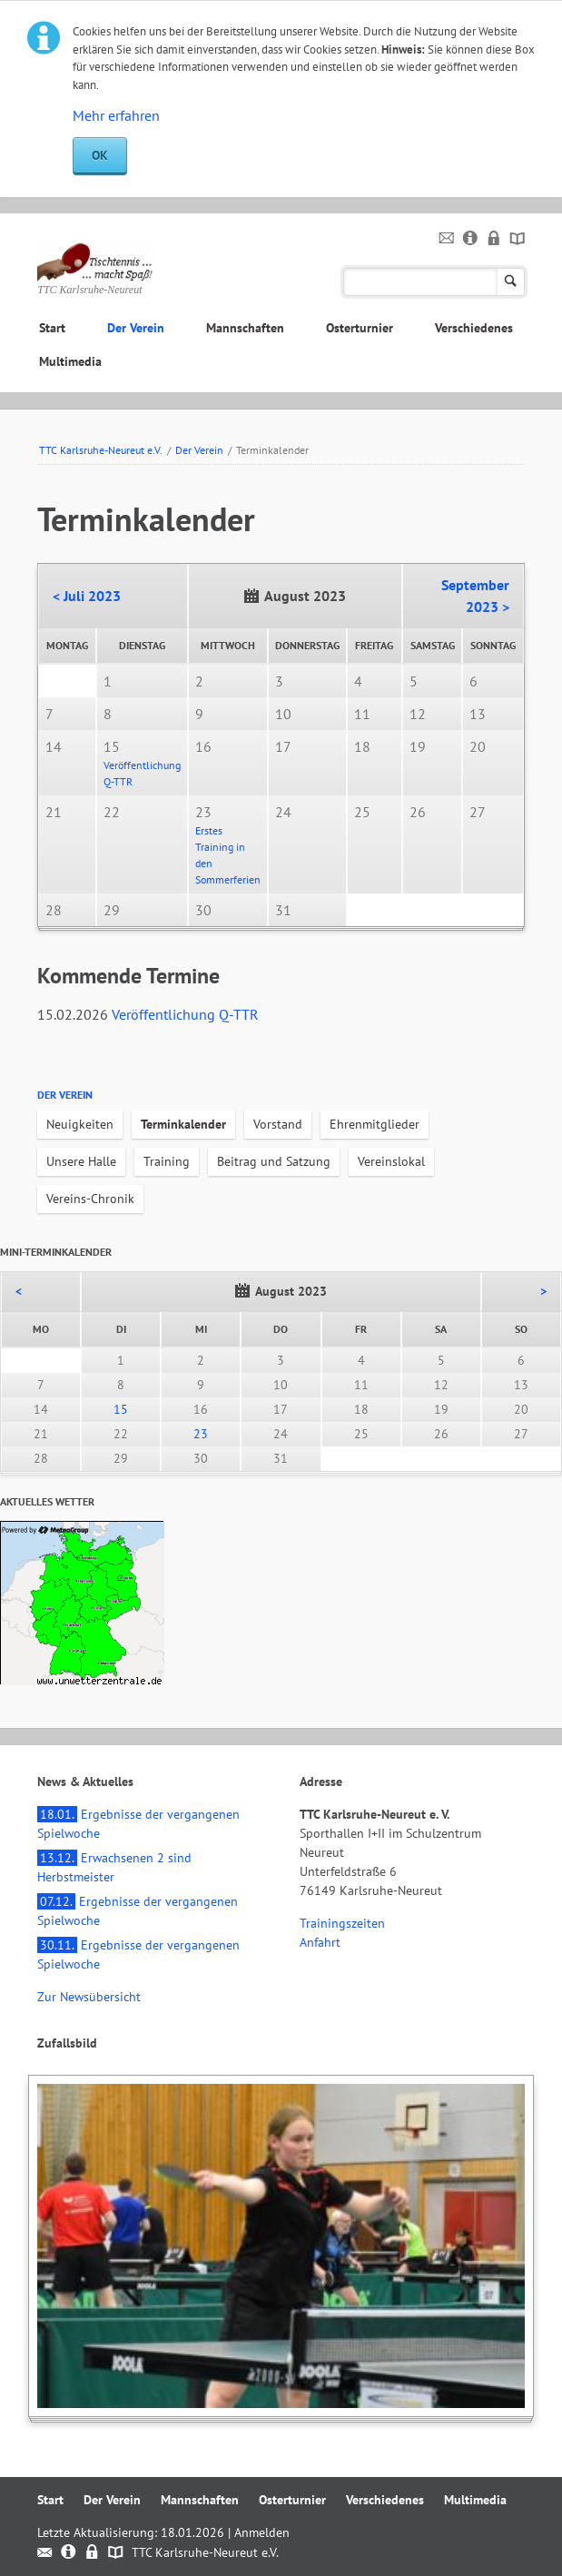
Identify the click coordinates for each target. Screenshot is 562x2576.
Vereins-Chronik (90, 1198)
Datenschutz (494, 239)
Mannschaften (245, 328)
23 (200, 1434)
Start (52, 328)
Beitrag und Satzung (273, 1161)
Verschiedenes (474, 328)
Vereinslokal (391, 1161)
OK (100, 155)
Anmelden (262, 2532)
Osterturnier (359, 328)
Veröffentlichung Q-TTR (185, 1014)
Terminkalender (183, 1124)
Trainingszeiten (342, 1923)
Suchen (511, 282)
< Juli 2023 (87, 596)
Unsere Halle (81, 1161)
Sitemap (518, 239)
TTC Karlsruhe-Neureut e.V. (101, 450)
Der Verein (135, 328)
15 (120, 1409)
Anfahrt (320, 1942)
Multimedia (70, 361)
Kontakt (447, 239)
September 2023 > (475, 596)
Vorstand (277, 1124)
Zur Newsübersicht (89, 1997)
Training (166, 1161)
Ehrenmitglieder (374, 1124)
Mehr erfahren (116, 115)
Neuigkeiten (79, 1124)
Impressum (470, 239)
